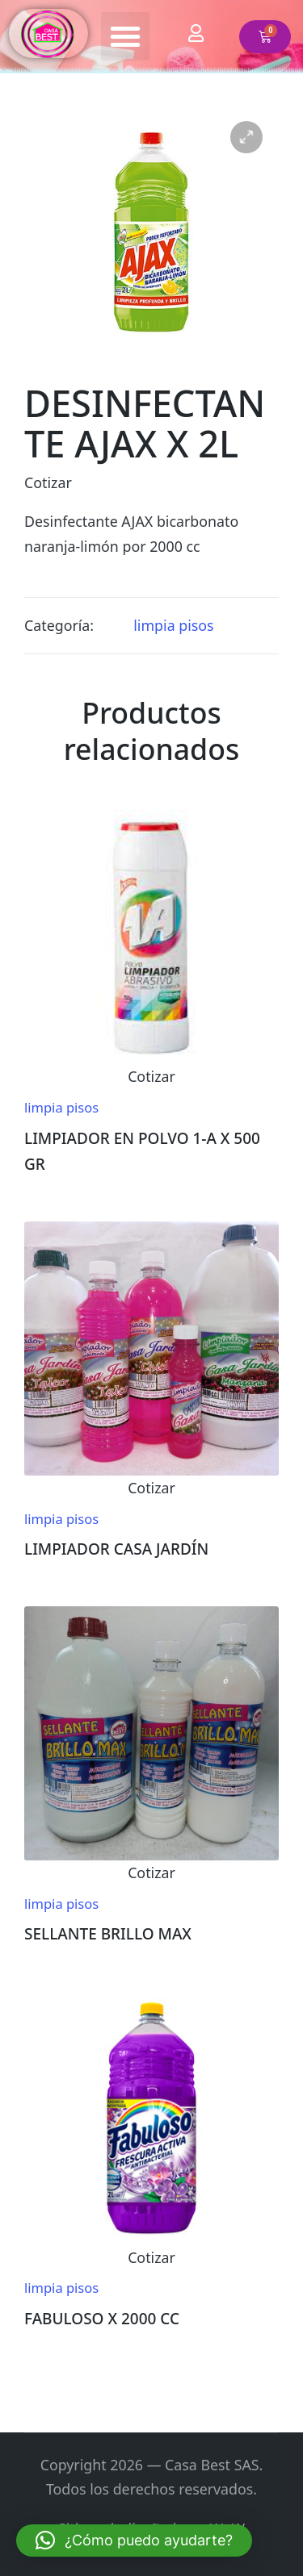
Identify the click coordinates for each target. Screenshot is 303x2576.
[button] (125, 36)
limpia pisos (173, 625)
